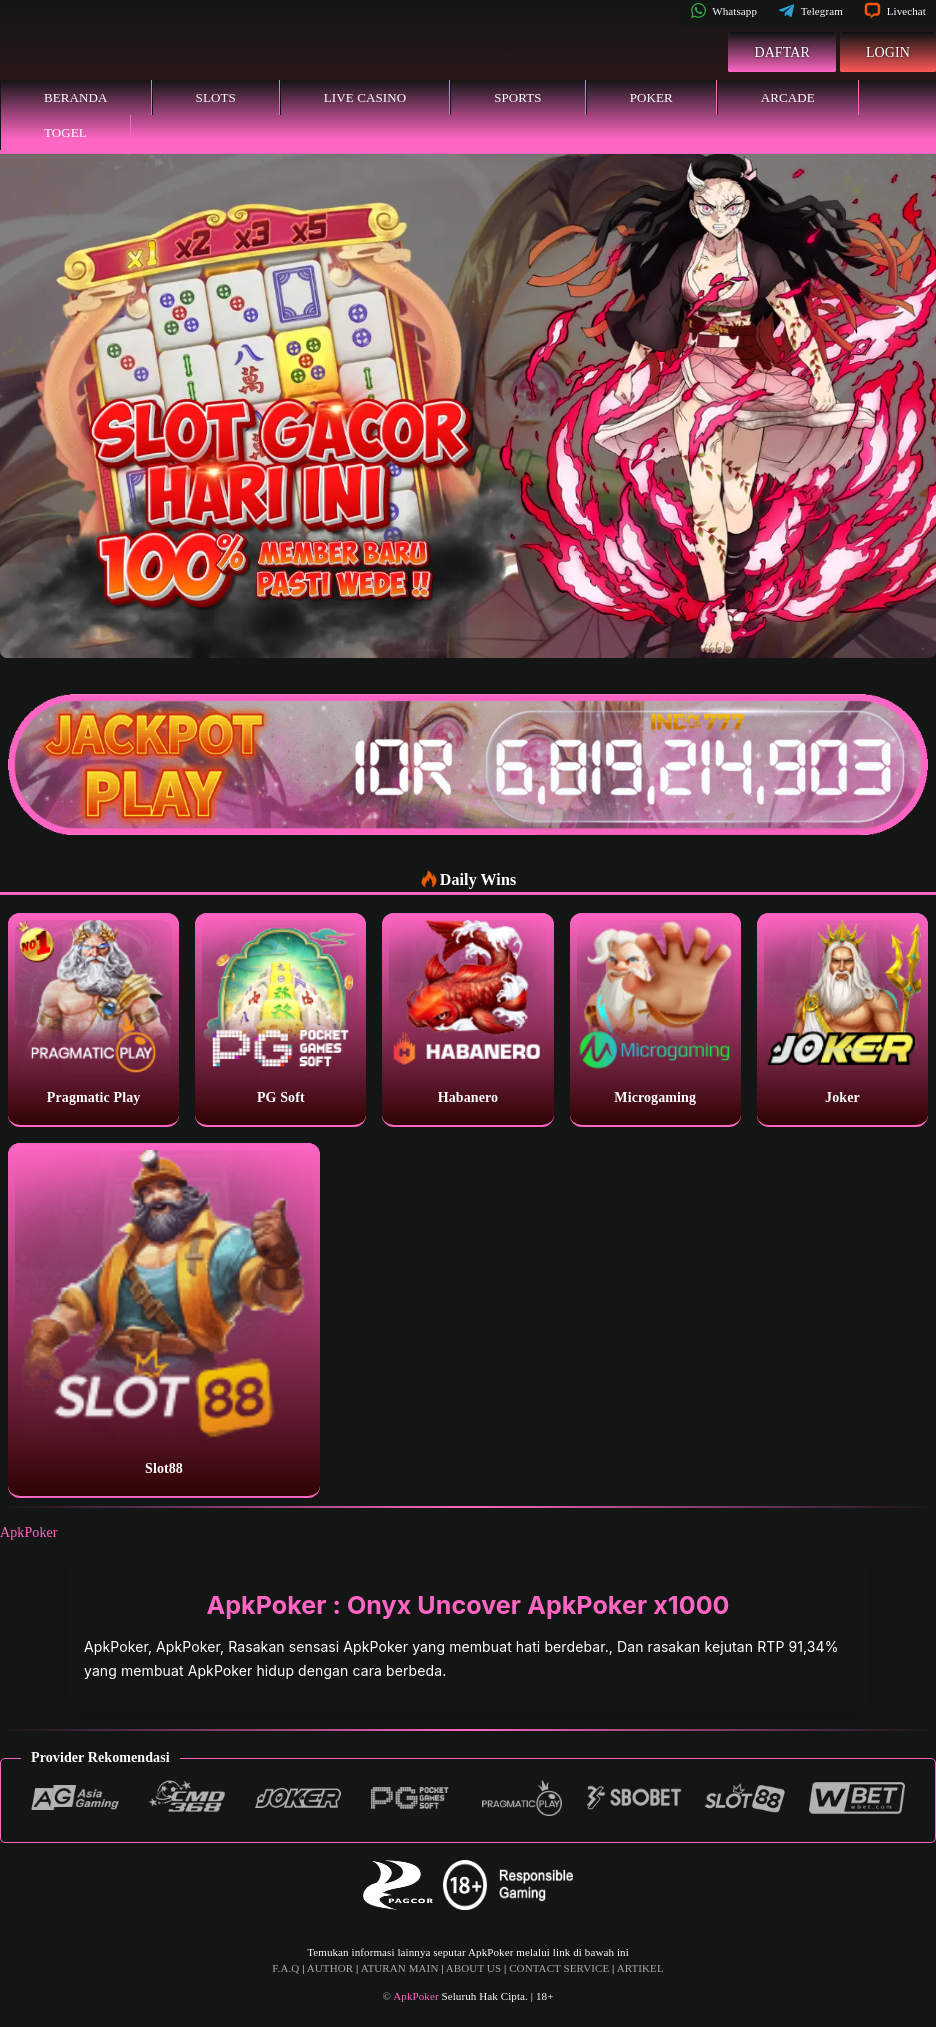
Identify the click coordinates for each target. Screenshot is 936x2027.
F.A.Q (285, 1968)
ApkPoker (29, 1532)
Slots (216, 97)
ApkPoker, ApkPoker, (156, 1646)
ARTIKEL (640, 1968)
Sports (518, 97)
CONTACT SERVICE (559, 1968)
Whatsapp (723, 11)
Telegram (810, 11)
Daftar (782, 52)
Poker (651, 97)
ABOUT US (473, 1968)
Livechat (895, 11)
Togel (65, 132)
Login (888, 52)
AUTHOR (330, 1968)
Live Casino (365, 97)
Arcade (788, 97)
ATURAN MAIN (400, 1968)
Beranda (76, 97)
